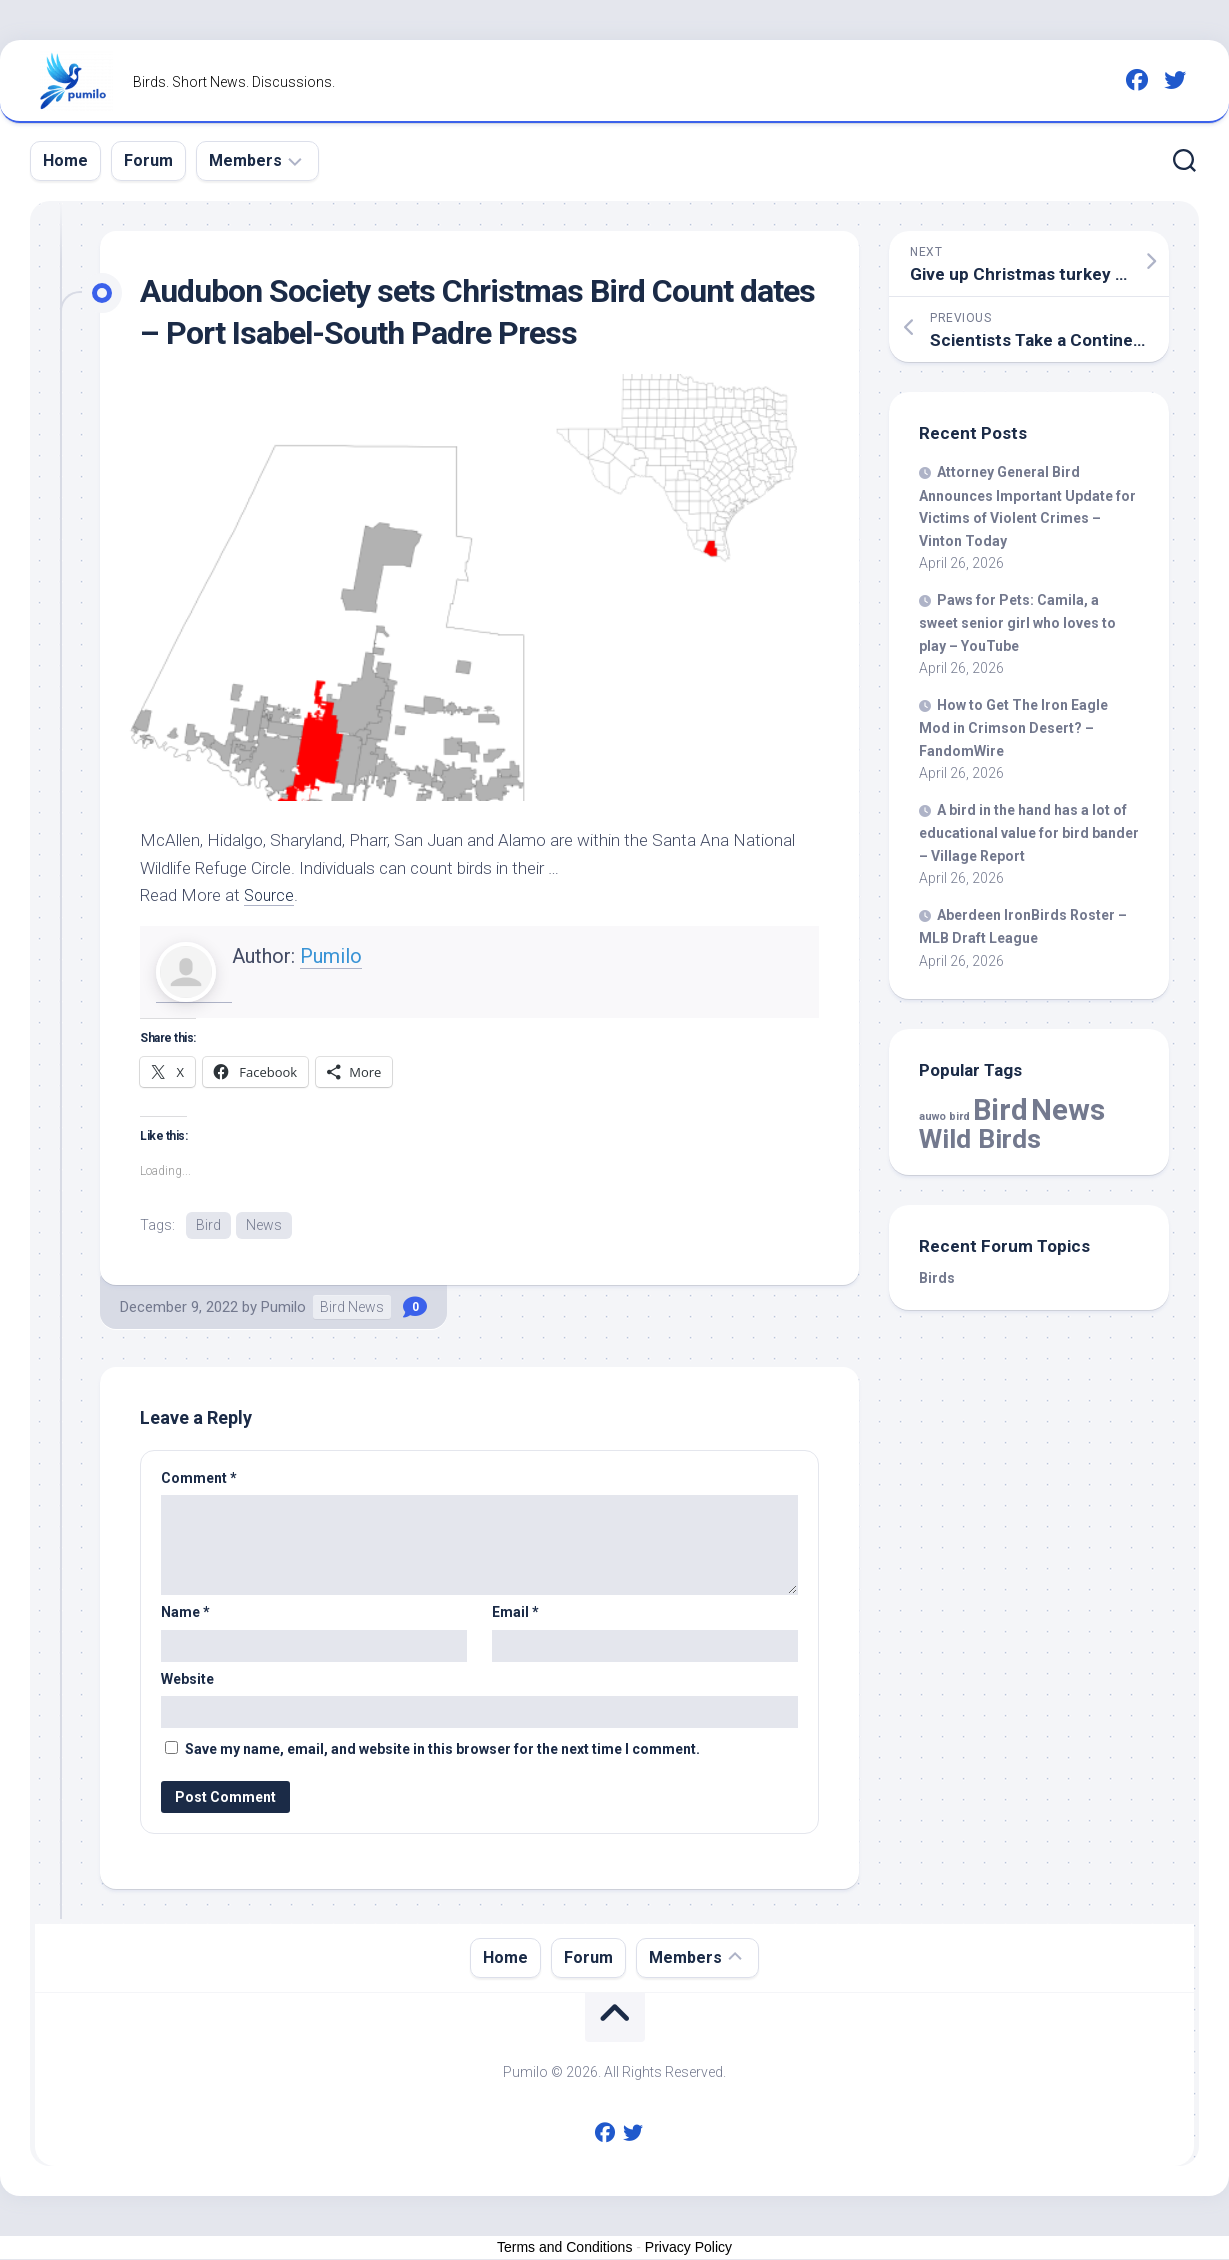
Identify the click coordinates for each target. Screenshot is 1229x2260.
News (264, 1225)
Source (270, 895)
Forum (148, 160)
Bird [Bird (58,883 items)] (1000, 1110)
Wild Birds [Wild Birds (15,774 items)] (980, 1138)
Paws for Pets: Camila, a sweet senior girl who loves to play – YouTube (1017, 623)
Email (515, 1613)
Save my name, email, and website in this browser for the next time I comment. (442, 1750)
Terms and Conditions (564, 2248)
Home (65, 160)
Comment (199, 1479)
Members (245, 160)
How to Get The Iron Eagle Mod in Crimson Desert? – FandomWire (1013, 728)
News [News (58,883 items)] (1068, 1110)
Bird (208, 1225)
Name (185, 1613)
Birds (937, 1278)
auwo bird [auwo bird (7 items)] (944, 1116)
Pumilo (331, 956)
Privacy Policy (688, 2248)
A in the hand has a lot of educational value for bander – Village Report (1029, 833)
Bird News (352, 1308)
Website (187, 1680)
